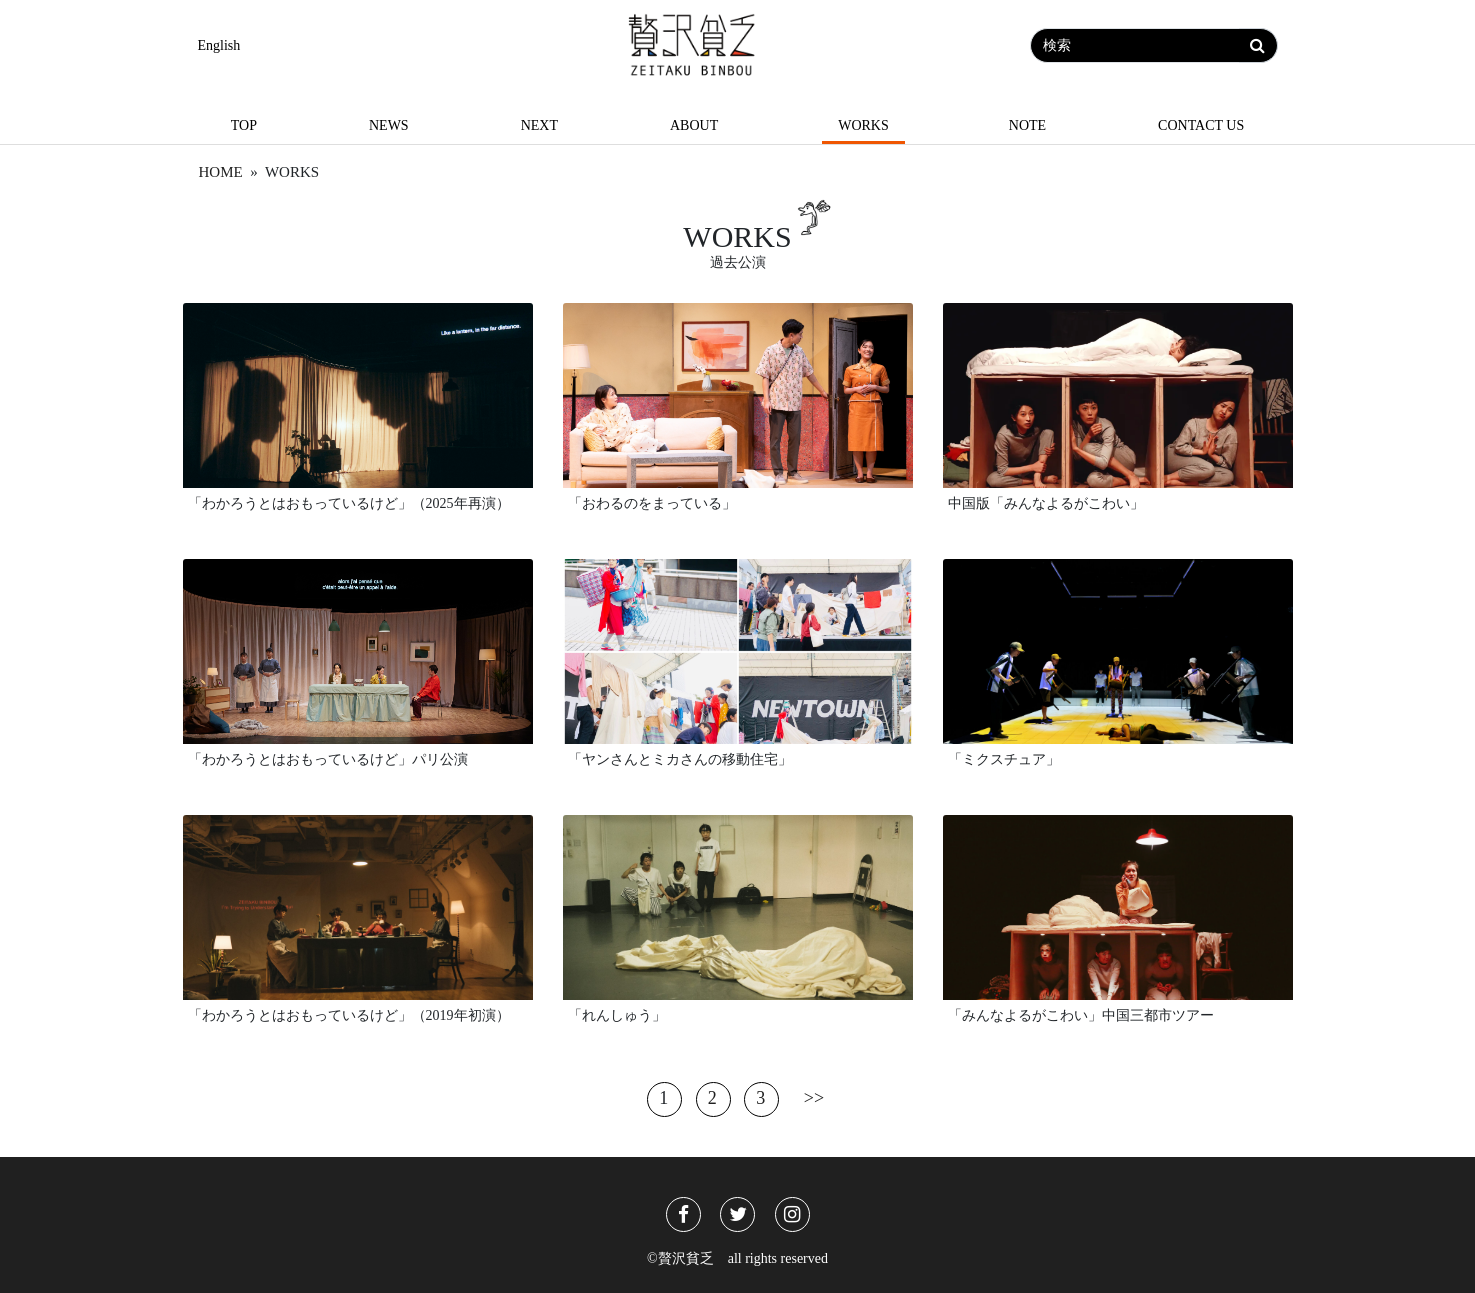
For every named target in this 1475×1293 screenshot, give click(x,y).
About (694, 125)
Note (1027, 125)
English (219, 45)
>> (814, 1097)
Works (863, 125)
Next (539, 125)
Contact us (1201, 125)
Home (221, 172)
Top (244, 125)
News (389, 125)
